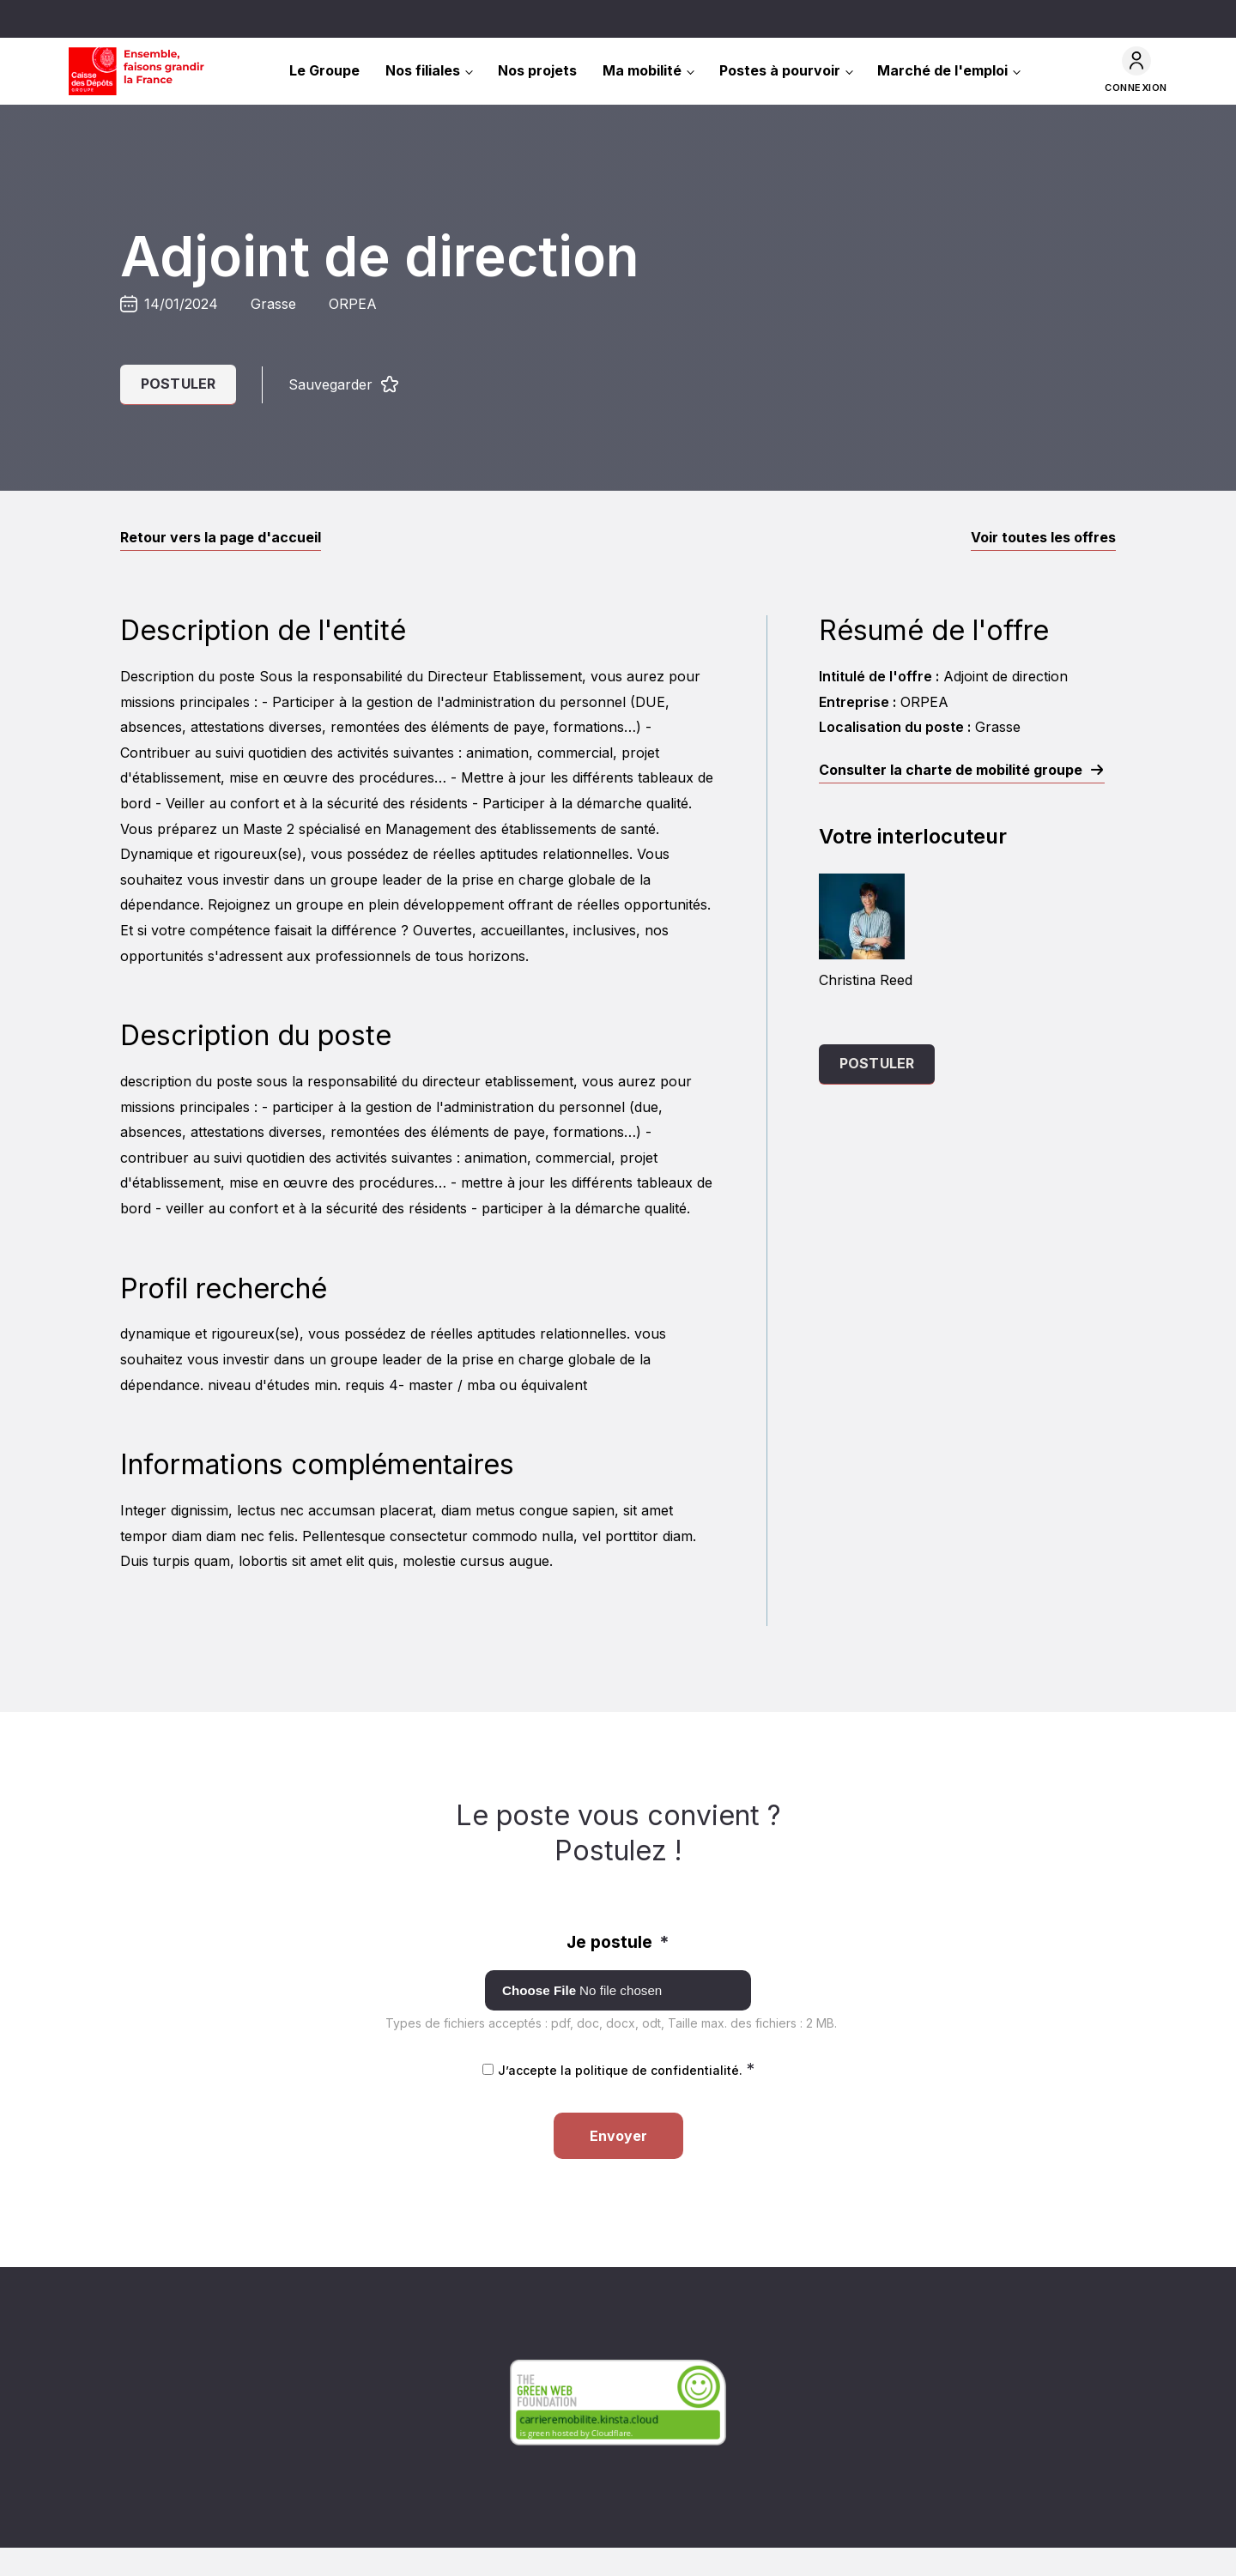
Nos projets (537, 70)
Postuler (178, 383)
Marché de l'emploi (942, 70)
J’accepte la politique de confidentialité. (626, 2070)
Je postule (618, 1942)
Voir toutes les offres (1043, 537)
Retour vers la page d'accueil (220, 537)
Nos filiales (422, 70)
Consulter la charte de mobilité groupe (950, 769)
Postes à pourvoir (779, 70)
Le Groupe (324, 70)
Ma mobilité (642, 70)
